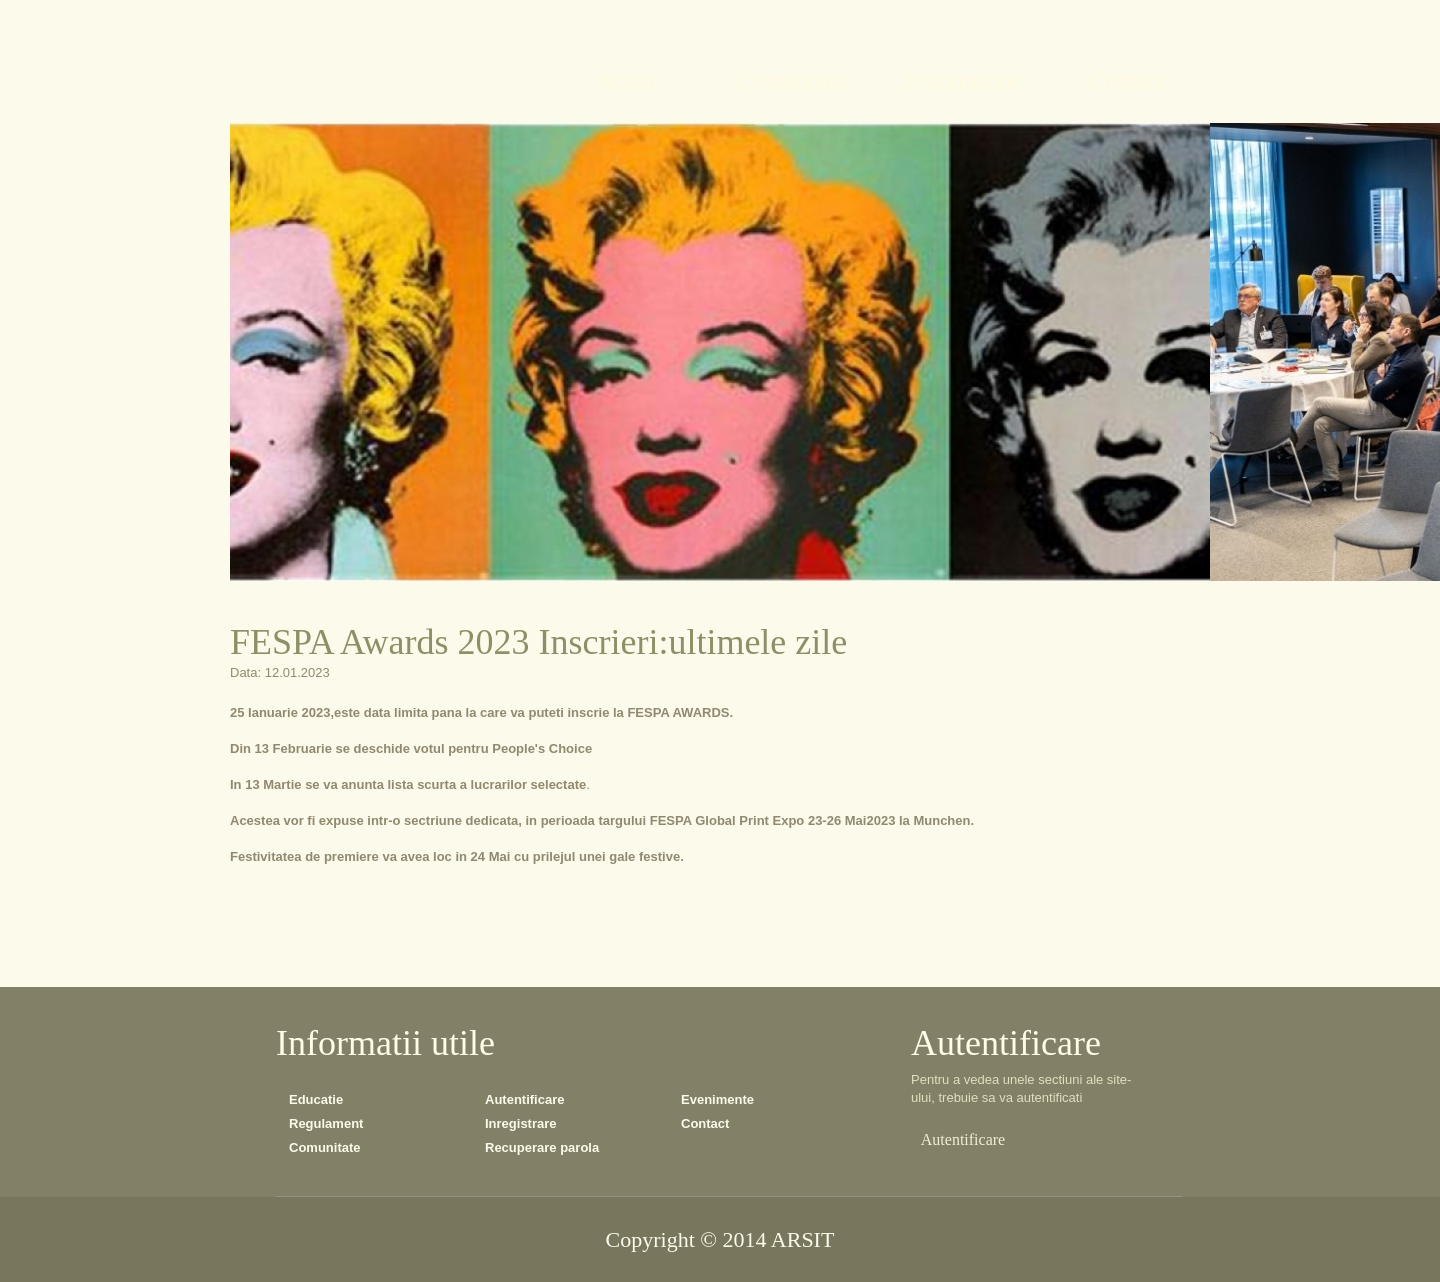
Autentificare (524, 1099)
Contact (705, 1123)
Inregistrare (521, 1123)
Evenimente (717, 1099)
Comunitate (325, 1147)
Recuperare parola (542, 1147)
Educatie (316, 1099)
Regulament (326, 1123)
